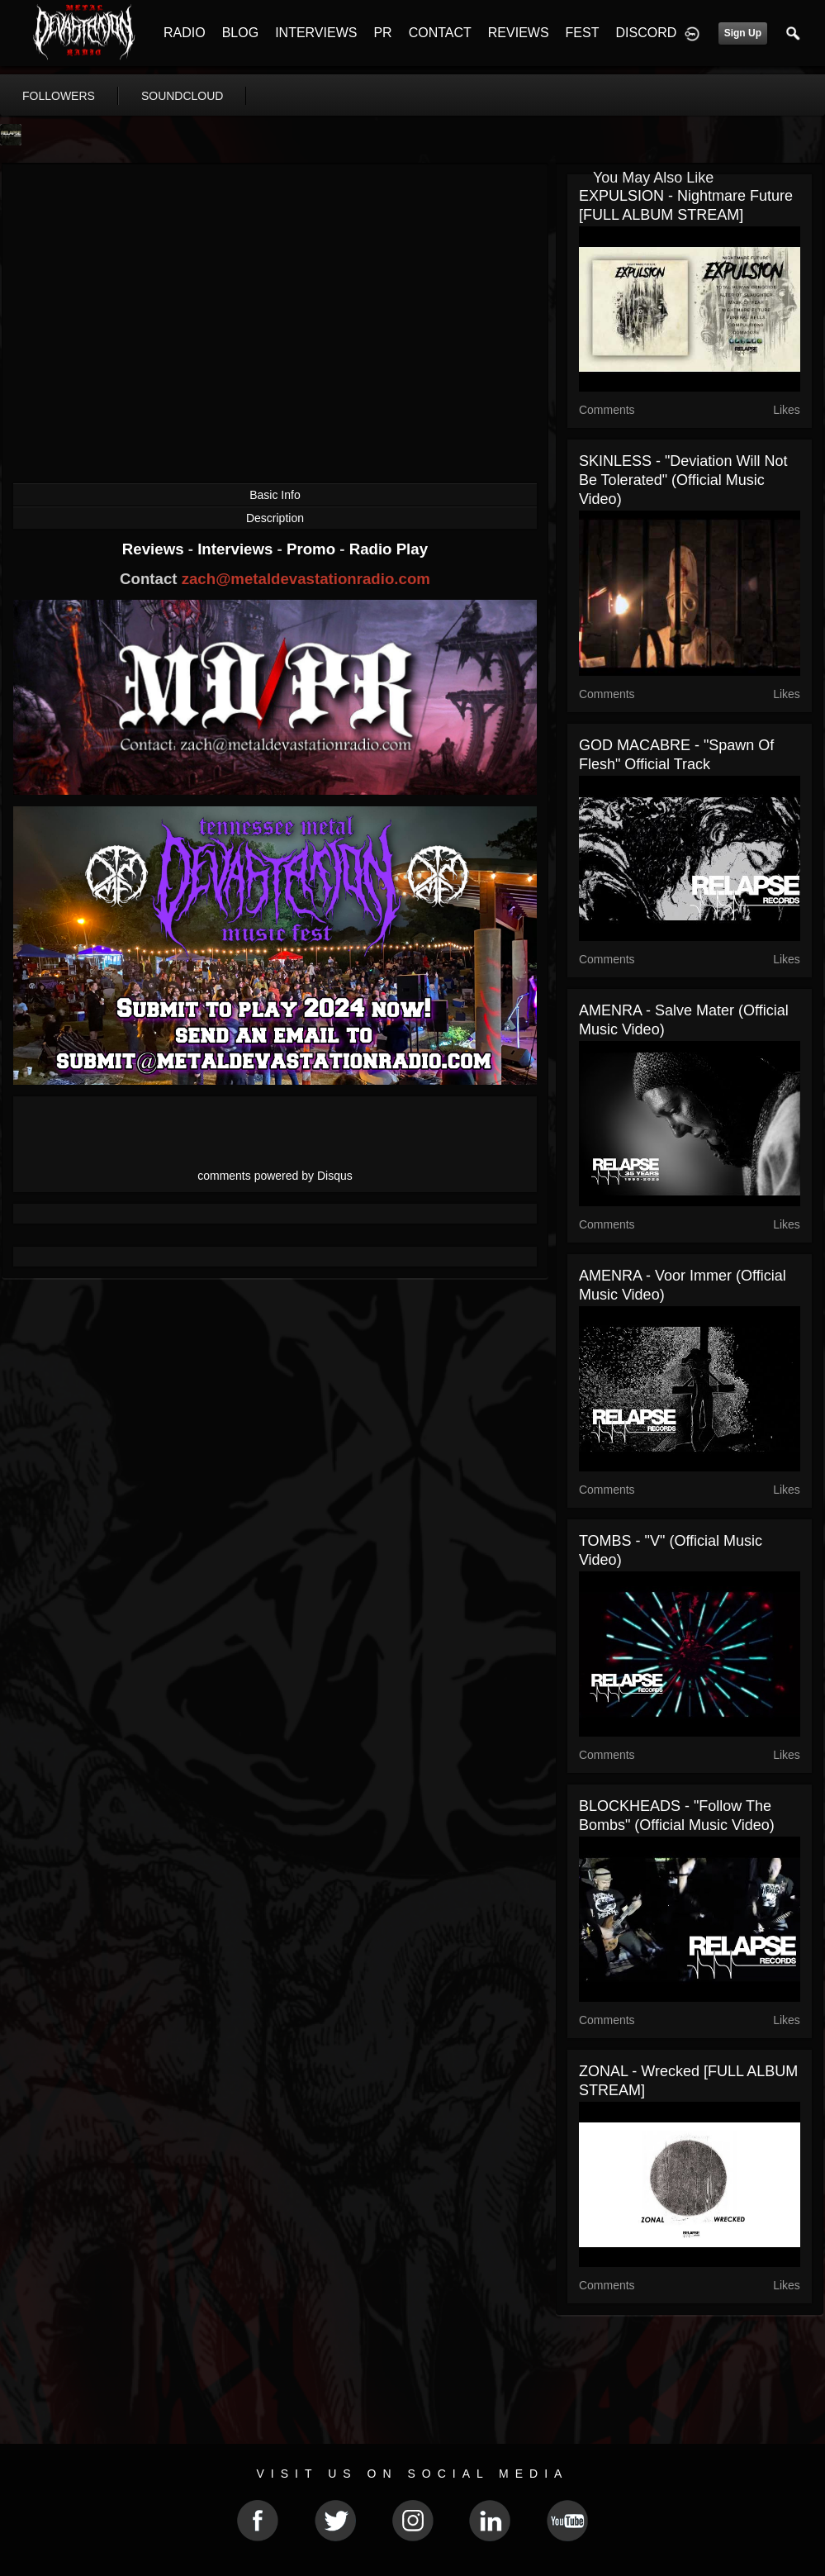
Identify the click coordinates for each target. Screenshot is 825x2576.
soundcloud (182, 95)
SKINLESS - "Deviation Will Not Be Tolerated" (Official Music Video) (683, 480)
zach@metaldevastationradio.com (306, 578)
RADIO (185, 33)
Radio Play (388, 549)
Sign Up (742, 33)
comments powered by (275, 1175)
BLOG (240, 33)
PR (382, 33)
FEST (583, 33)
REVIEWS (518, 33)
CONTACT (440, 33)
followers (58, 95)
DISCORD (645, 33)
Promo (313, 549)
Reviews (155, 549)
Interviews (237, 549)
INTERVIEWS (316, 33)
